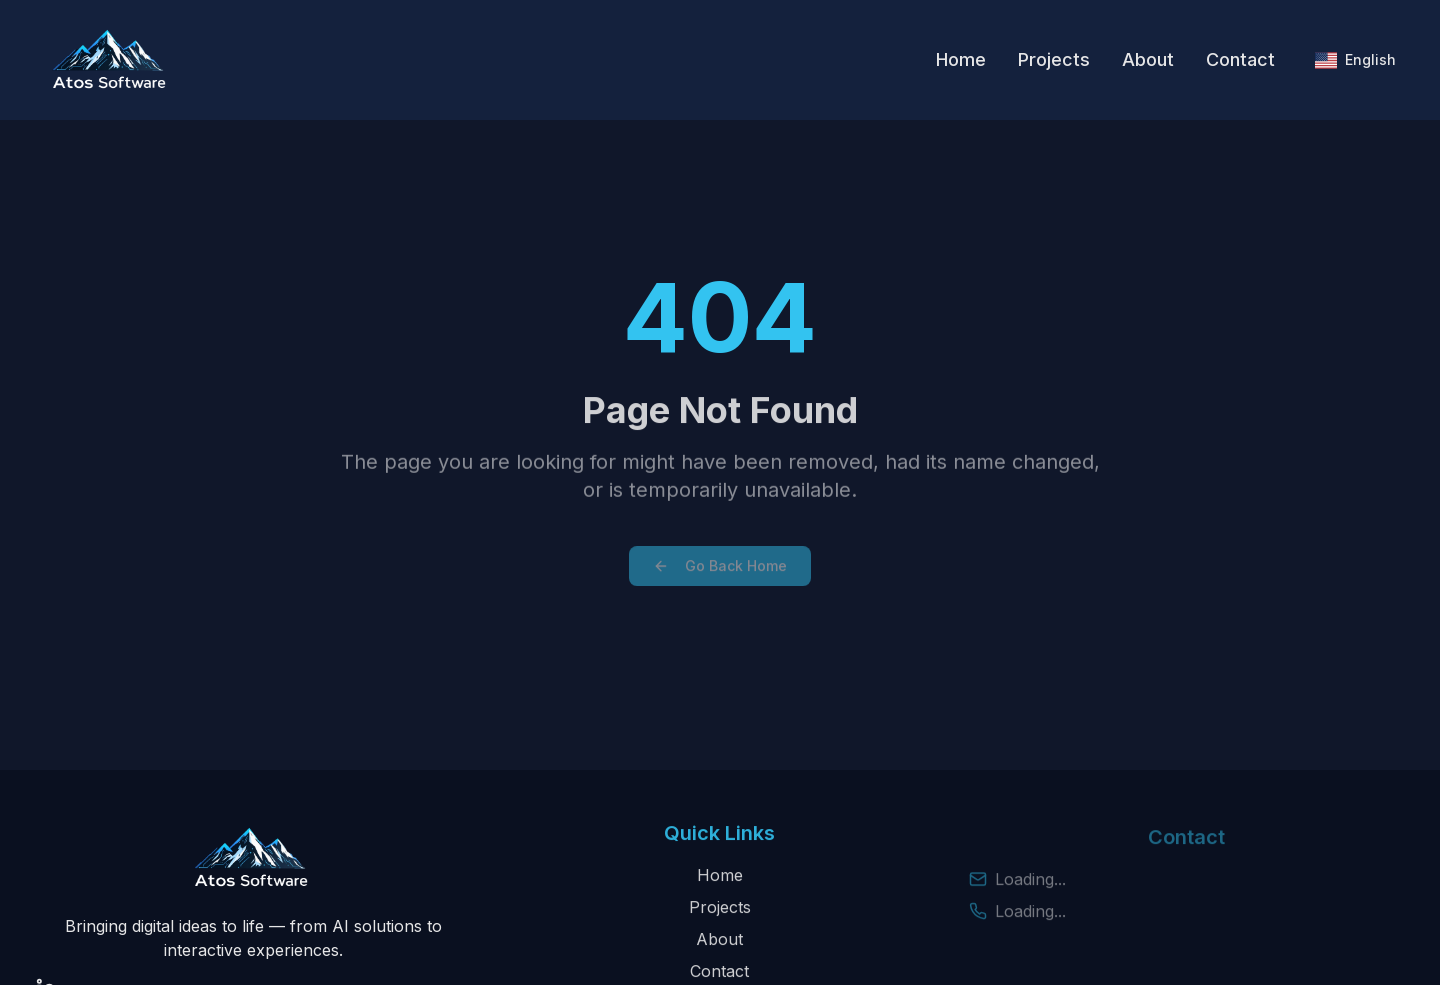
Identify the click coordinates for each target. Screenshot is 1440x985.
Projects (1054, 59)
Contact (1240, 59)
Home (961, 59)
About (1148, 59)
